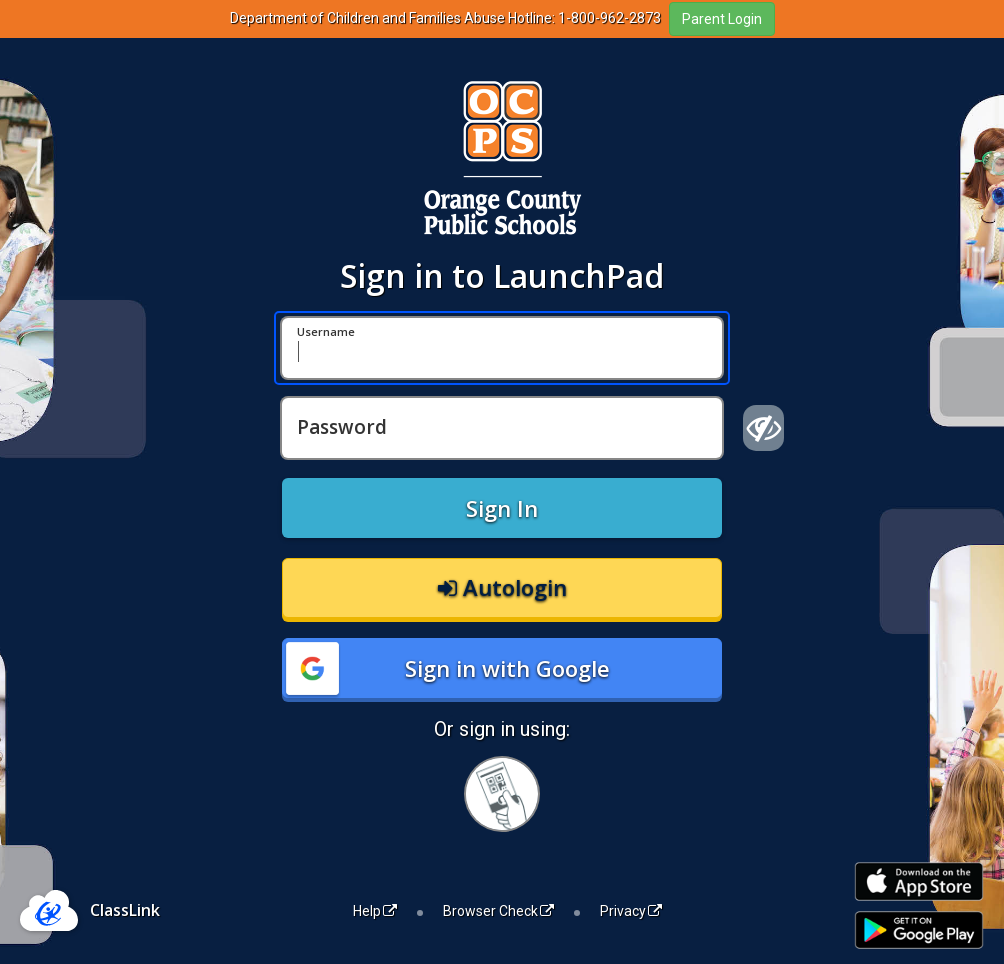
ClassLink (125, 910)
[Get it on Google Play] (919, 930)
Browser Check (498, 911)
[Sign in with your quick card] (502, 794)
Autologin (502, 587)
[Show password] (763, 428)
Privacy (631, 911)
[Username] (502, 348)
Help (375, 911)
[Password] (502, 428)
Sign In (502, 508)
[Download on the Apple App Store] (919, 881)
